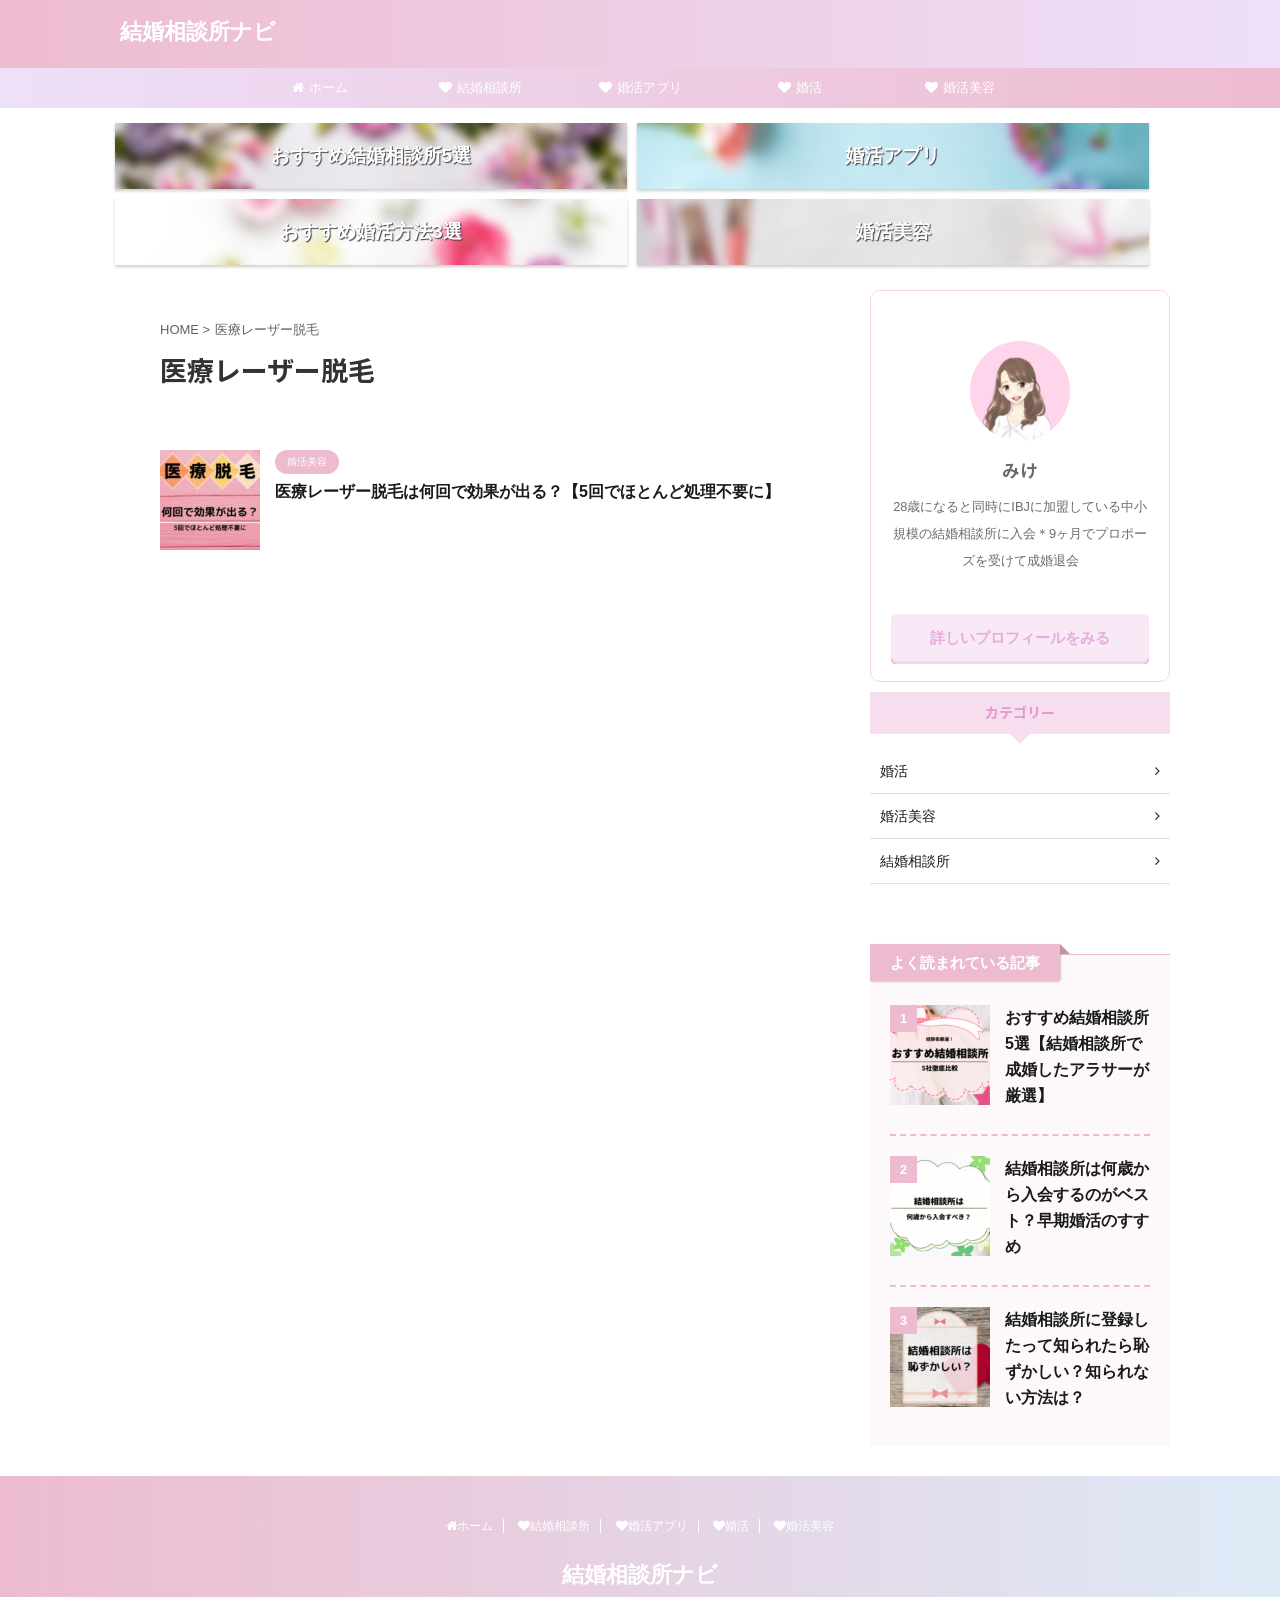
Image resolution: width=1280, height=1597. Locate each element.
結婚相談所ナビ (198, 31)
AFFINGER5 (745, 1568)
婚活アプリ (640, 87)
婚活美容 (960, 87)
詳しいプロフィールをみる (1020, 595)
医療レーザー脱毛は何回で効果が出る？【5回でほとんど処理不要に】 (527, 449)
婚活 (800, 87)
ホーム (320, 87)
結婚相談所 (480, 87)
